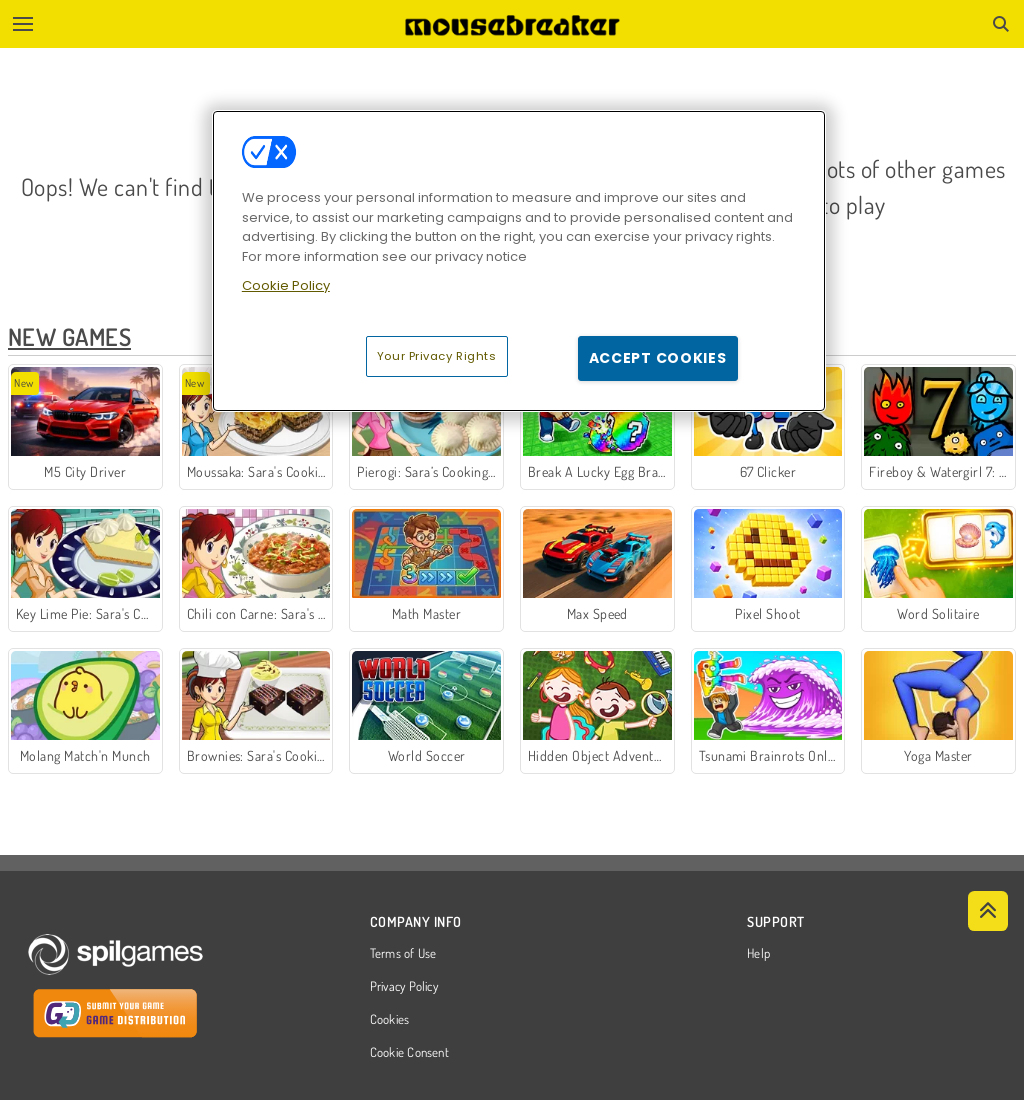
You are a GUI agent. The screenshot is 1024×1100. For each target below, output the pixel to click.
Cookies (390, 1020)
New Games (69, 336)
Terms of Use (403, 954)
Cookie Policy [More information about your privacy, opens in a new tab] (286, 285)
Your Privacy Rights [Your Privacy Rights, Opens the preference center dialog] (437, 356)
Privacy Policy (404, 987)
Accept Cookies (658, 358)
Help (758, 954)
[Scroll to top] (988, 911)
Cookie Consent (409, 1053)
